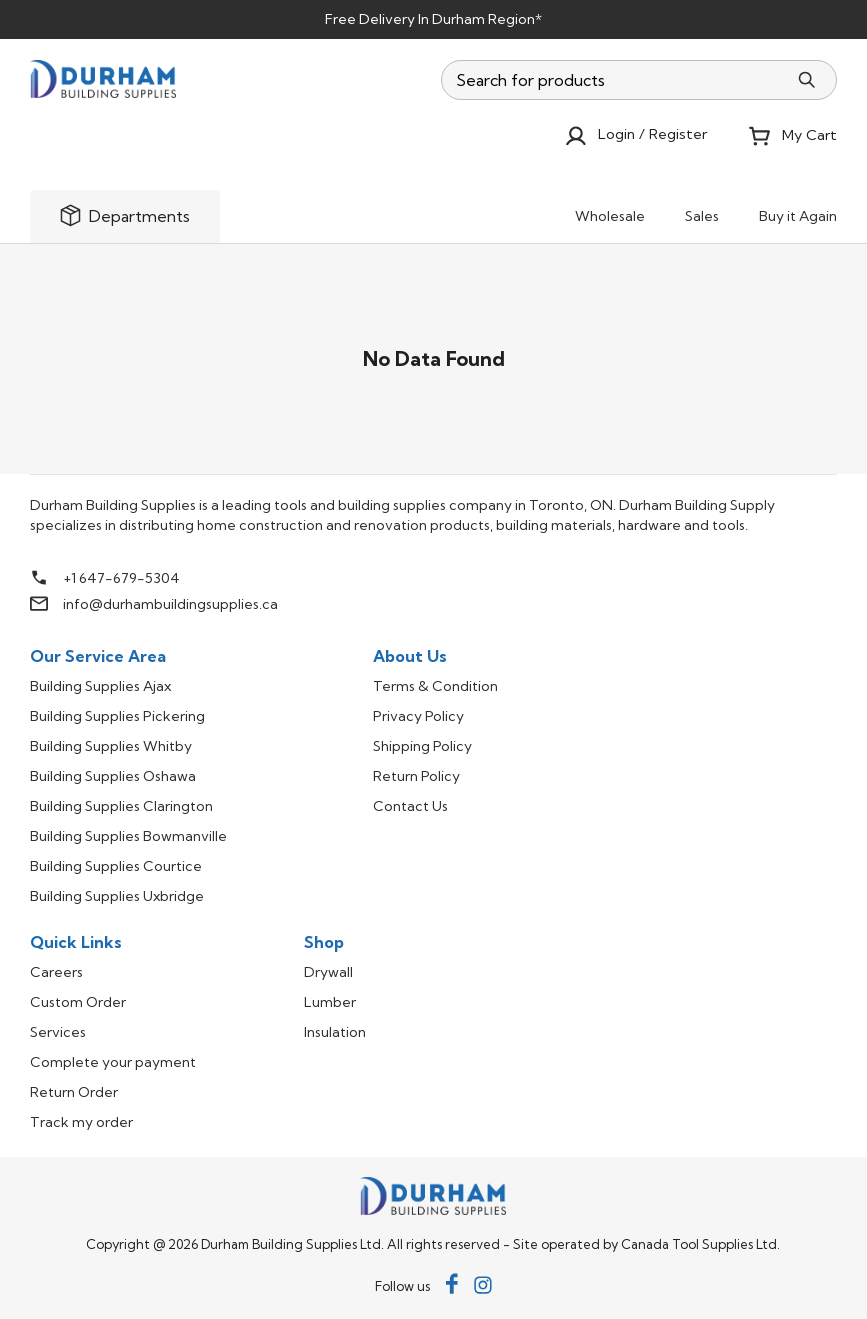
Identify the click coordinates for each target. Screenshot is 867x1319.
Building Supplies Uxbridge (117, 896)
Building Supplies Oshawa (113, 776)
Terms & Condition (435, 686)
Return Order (74, 1092)
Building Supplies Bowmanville (128, 836)
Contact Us (410, 806)
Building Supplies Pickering (117, 716)
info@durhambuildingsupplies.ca (170, 604)
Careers (56, 972)
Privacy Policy (418, 716)
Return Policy (416, 776)
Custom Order (78, 1002)
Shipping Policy (422, 746)
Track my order (81, 1122)
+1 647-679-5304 (121, 578)
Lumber (330, 1002)
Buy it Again (798, 216)
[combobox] (614, 80)
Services (58, 1032)
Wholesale (610, 216)
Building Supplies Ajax (100, 686)
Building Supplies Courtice (116, 866)
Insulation (335, 1032)
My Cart (792, 136)
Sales (702, 216)
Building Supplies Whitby (111, 746)
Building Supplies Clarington (121, 806)
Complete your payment (113, 1062)
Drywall (328, 972)
